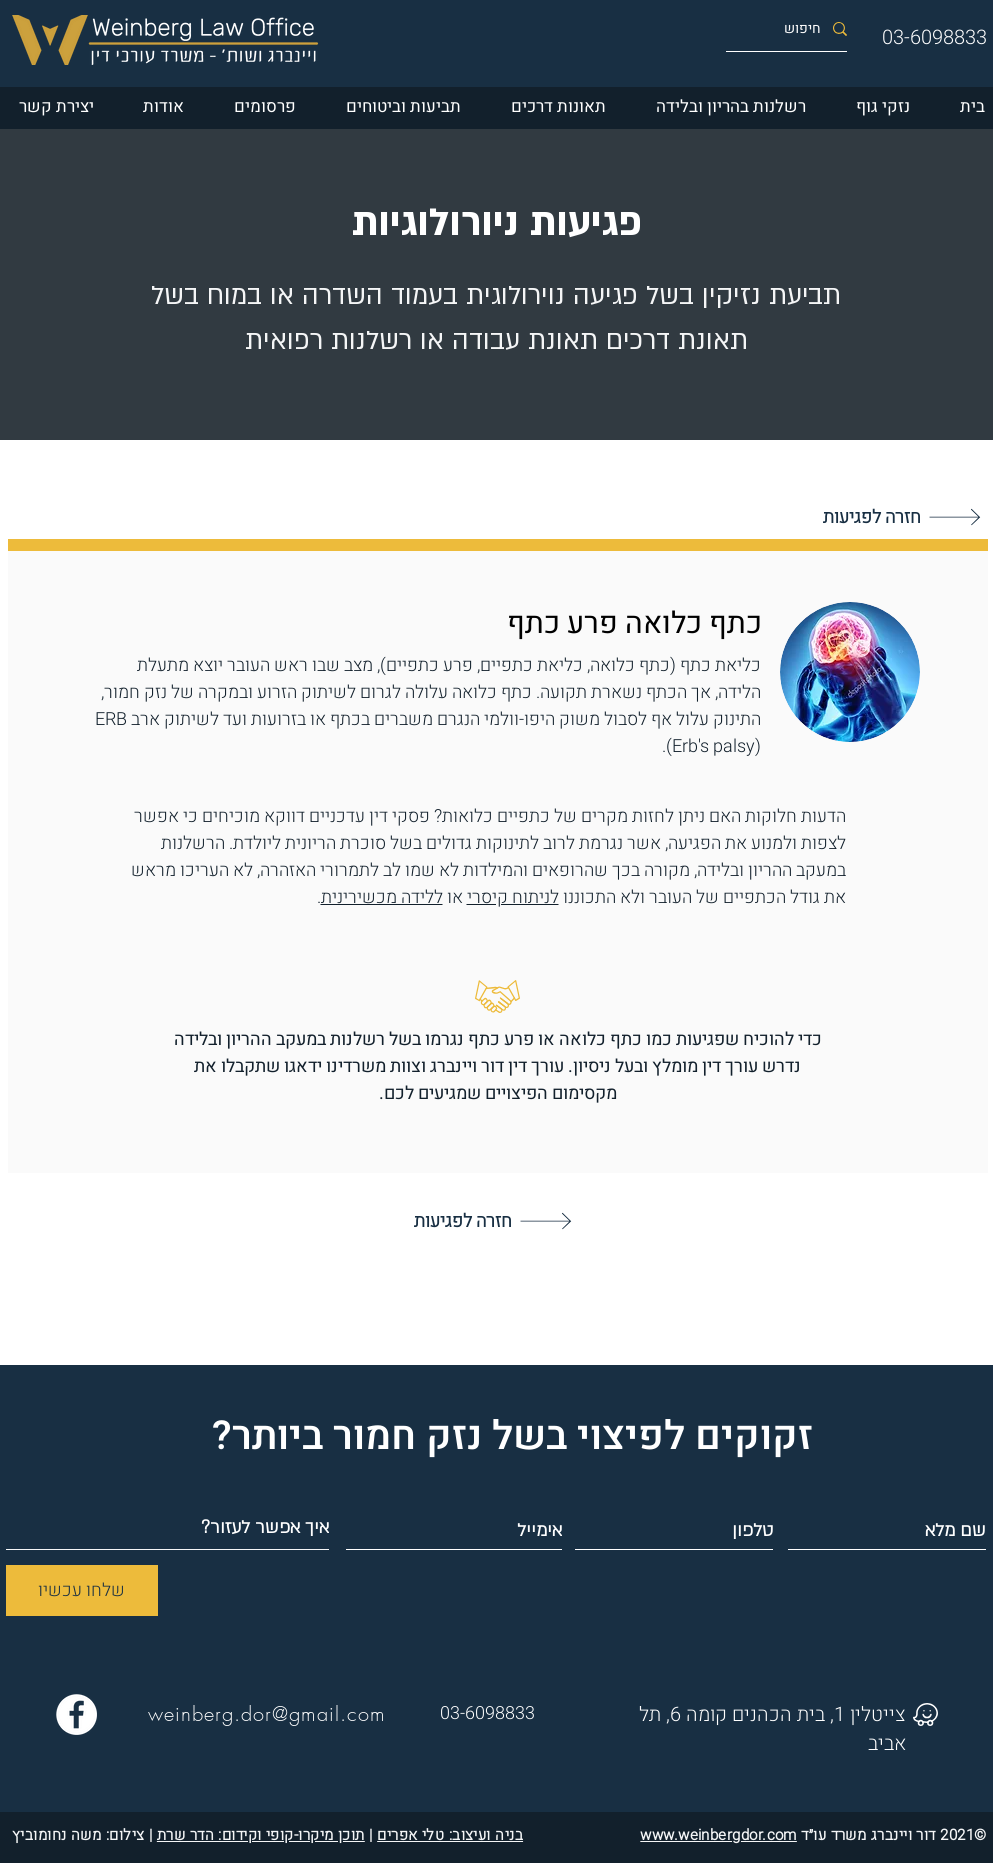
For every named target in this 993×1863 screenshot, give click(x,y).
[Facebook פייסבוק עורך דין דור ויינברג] (76, 1714)
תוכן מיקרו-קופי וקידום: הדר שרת (261, 1835)
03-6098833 (934, 37)
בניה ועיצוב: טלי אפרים (450, 1835)
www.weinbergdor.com (718, 1835)
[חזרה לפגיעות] (494, 1221)
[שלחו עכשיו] (82, 1590)
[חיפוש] (794, 28)
